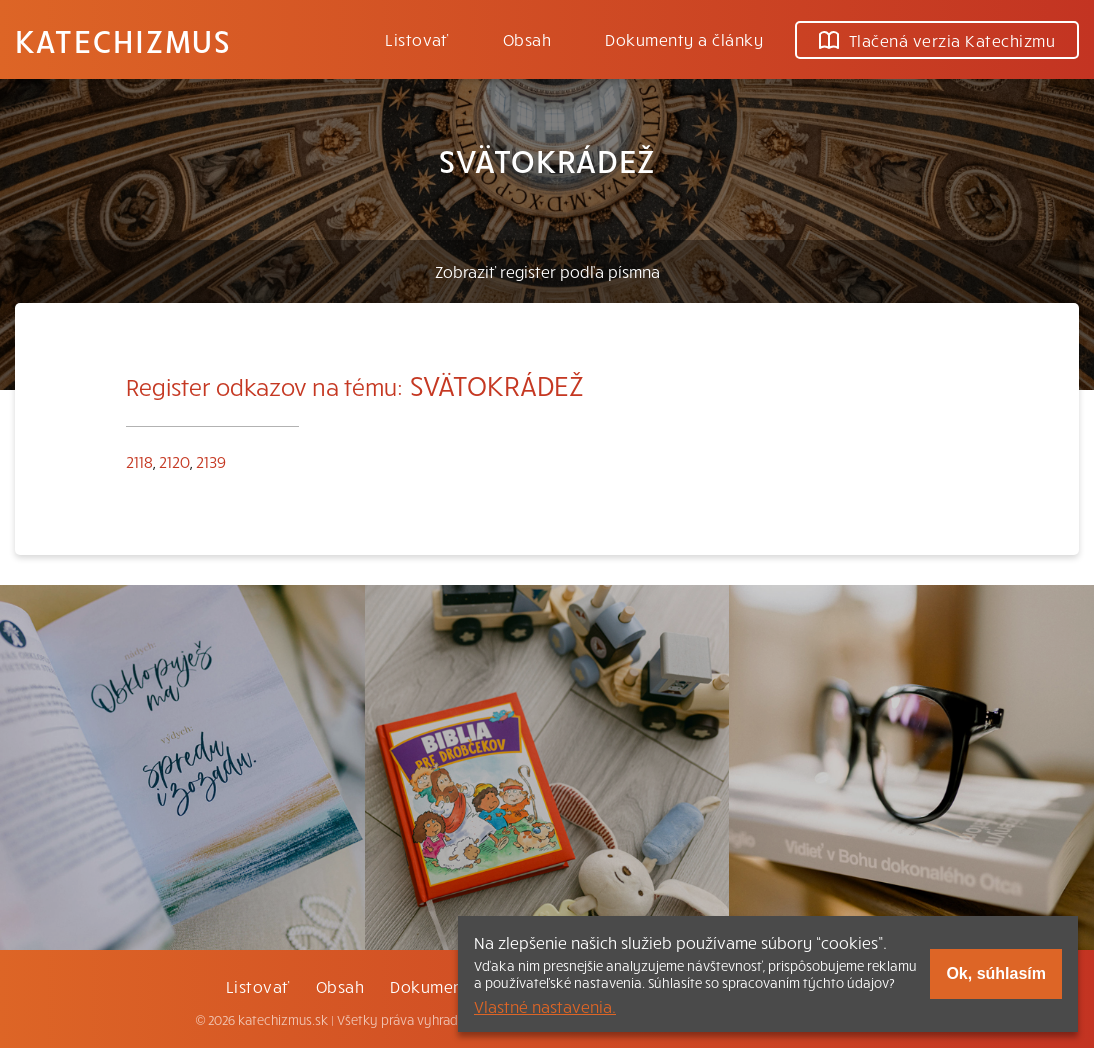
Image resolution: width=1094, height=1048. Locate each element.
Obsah (527, 39)
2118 (139, 461)
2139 (211, 461)
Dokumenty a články (684, 39)
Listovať (417, 39)
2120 (174, 461)
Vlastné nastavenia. (545, 1006)
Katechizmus (123, 40)
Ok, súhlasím (996, 973)
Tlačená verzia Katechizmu (937, 40)
